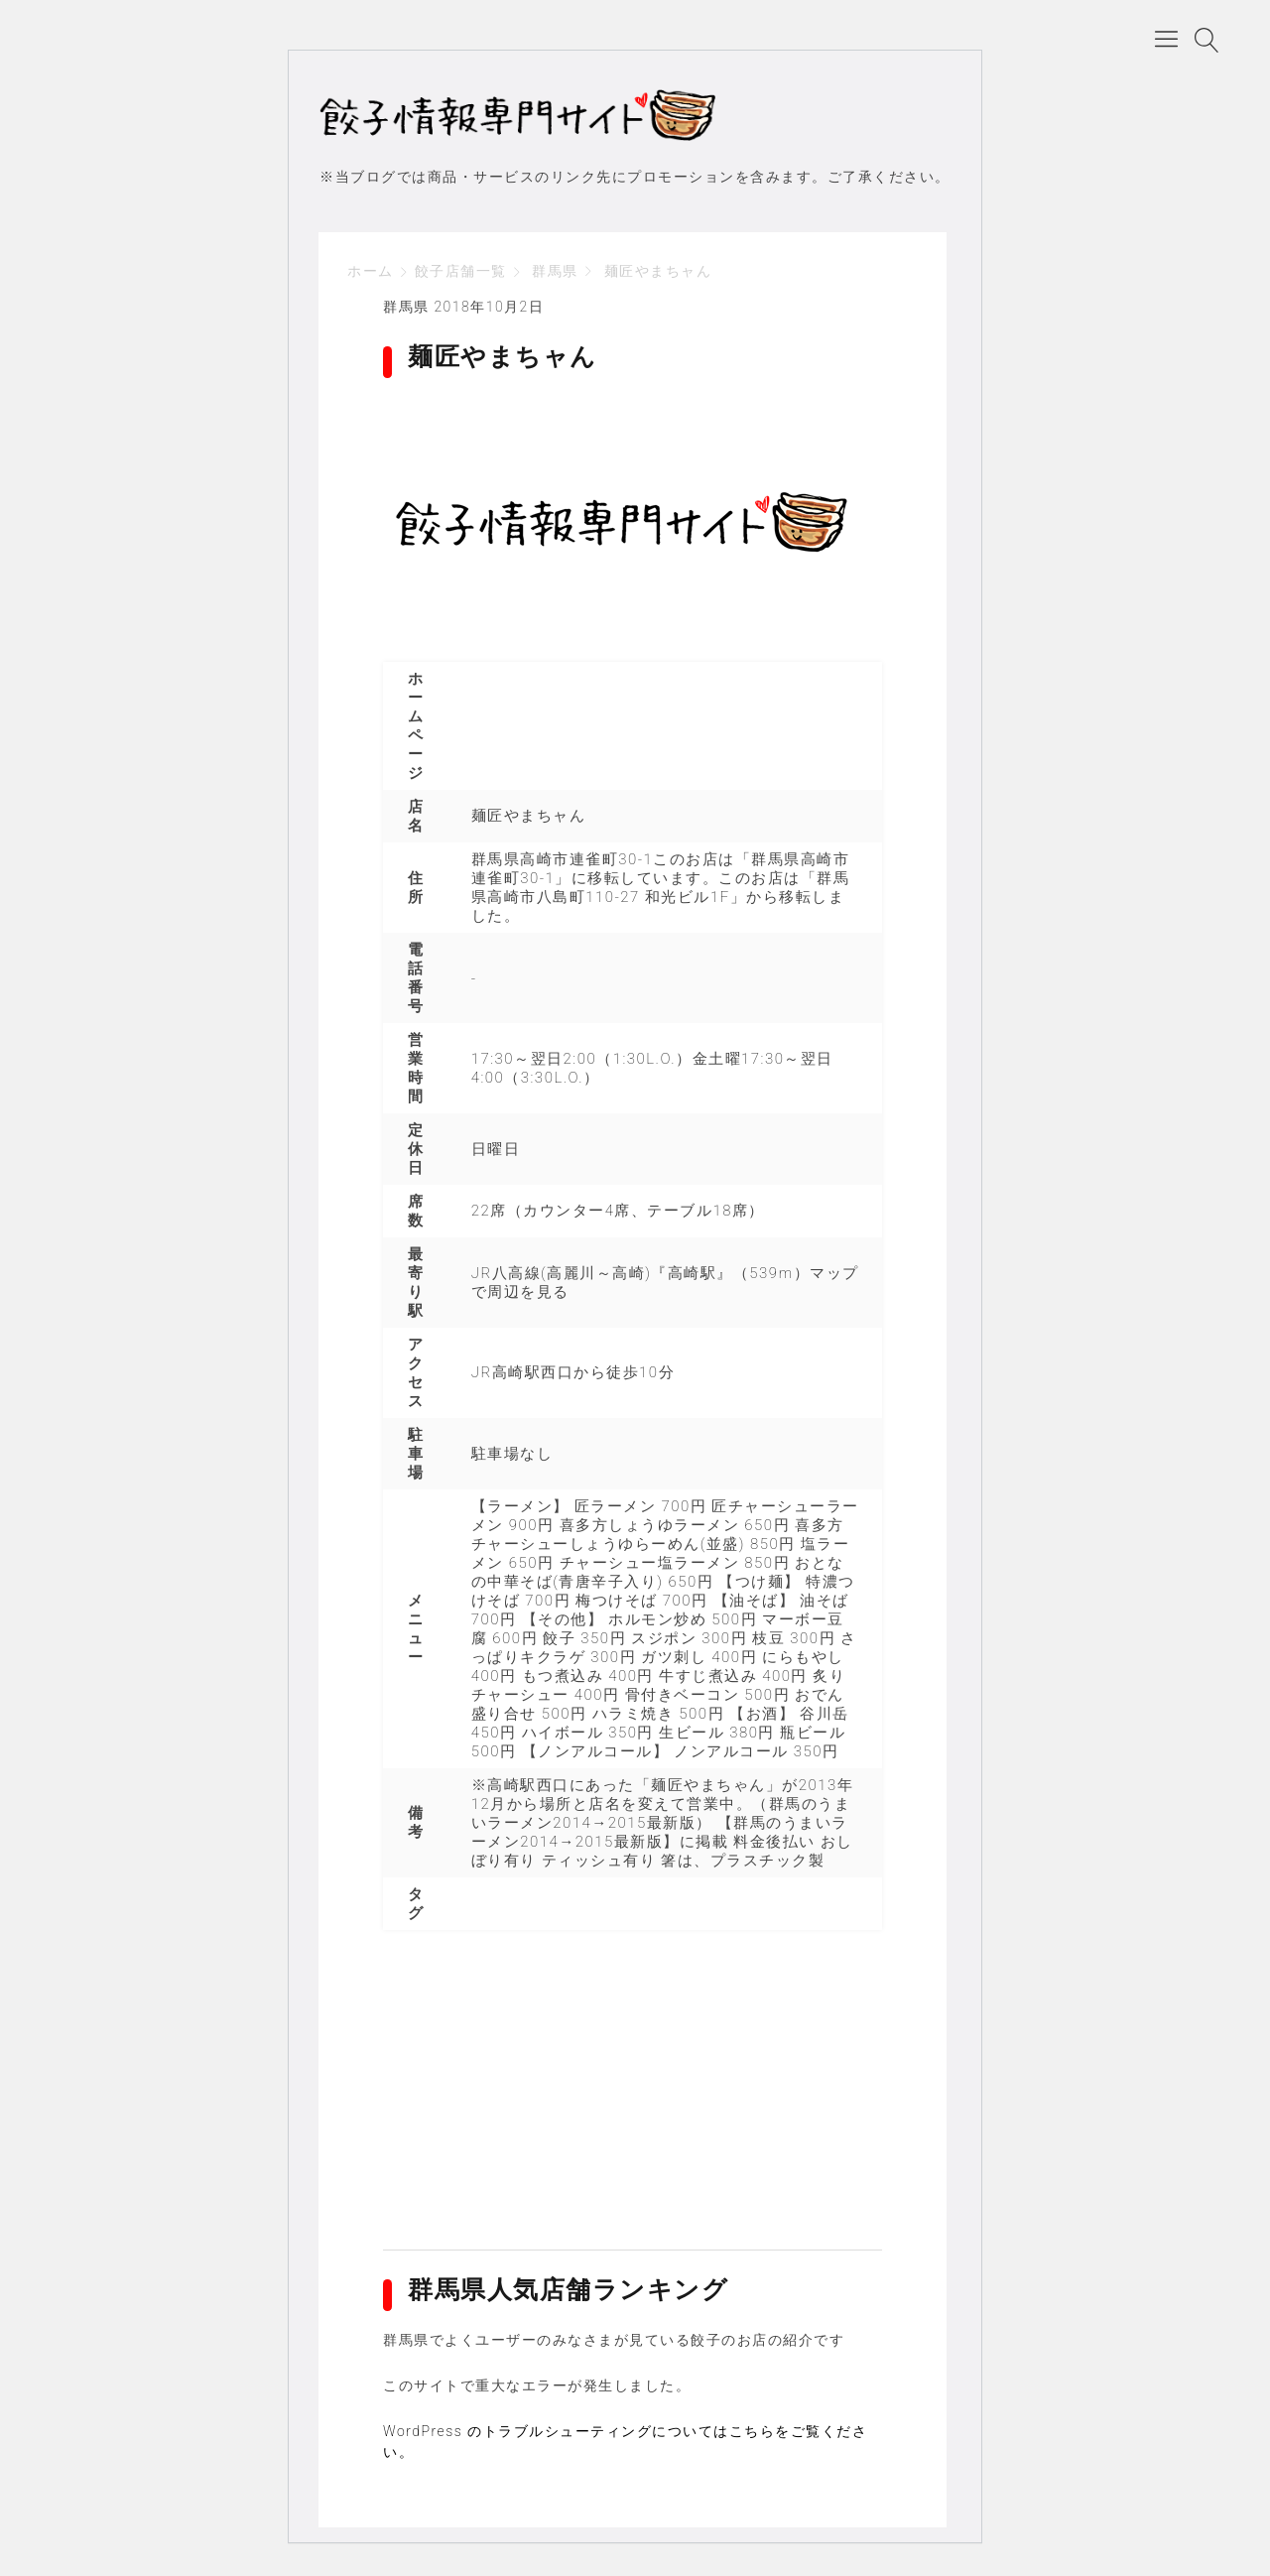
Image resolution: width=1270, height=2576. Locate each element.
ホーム (370, 274)
